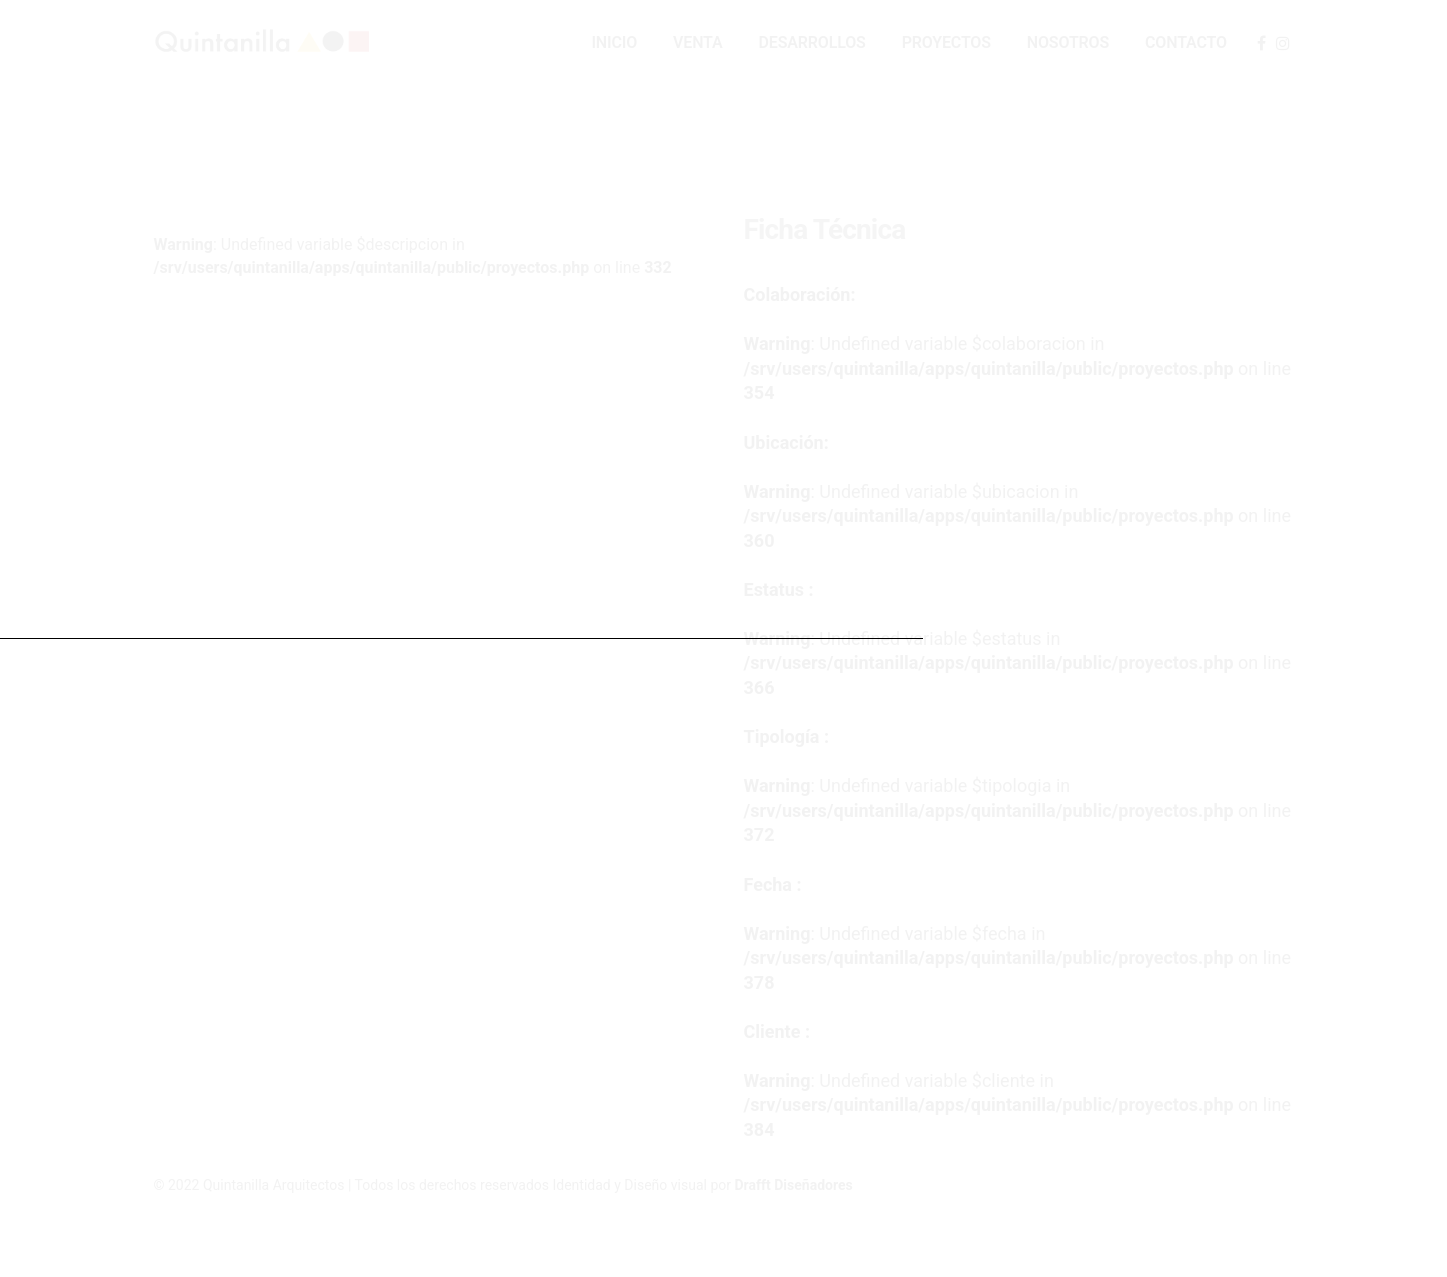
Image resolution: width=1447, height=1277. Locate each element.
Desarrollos (812, 42)
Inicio (614, 42)
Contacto (1186, 42)
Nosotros (1068, 42)
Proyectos (946, 42)
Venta (697, 42)
